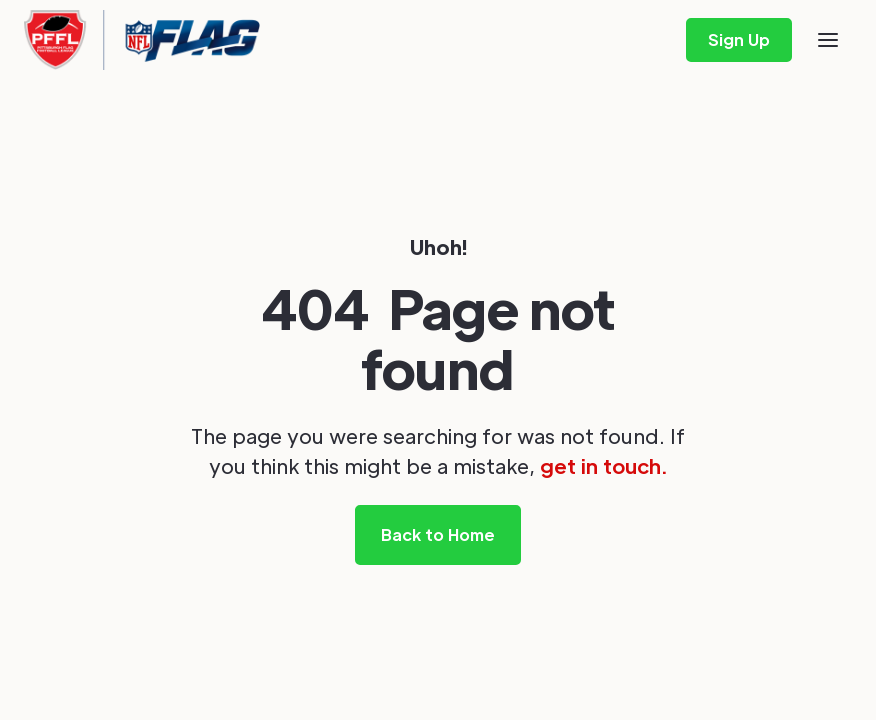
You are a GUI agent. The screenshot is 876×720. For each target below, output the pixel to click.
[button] (828, 40)
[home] (142, 40)
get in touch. (603, 466)
